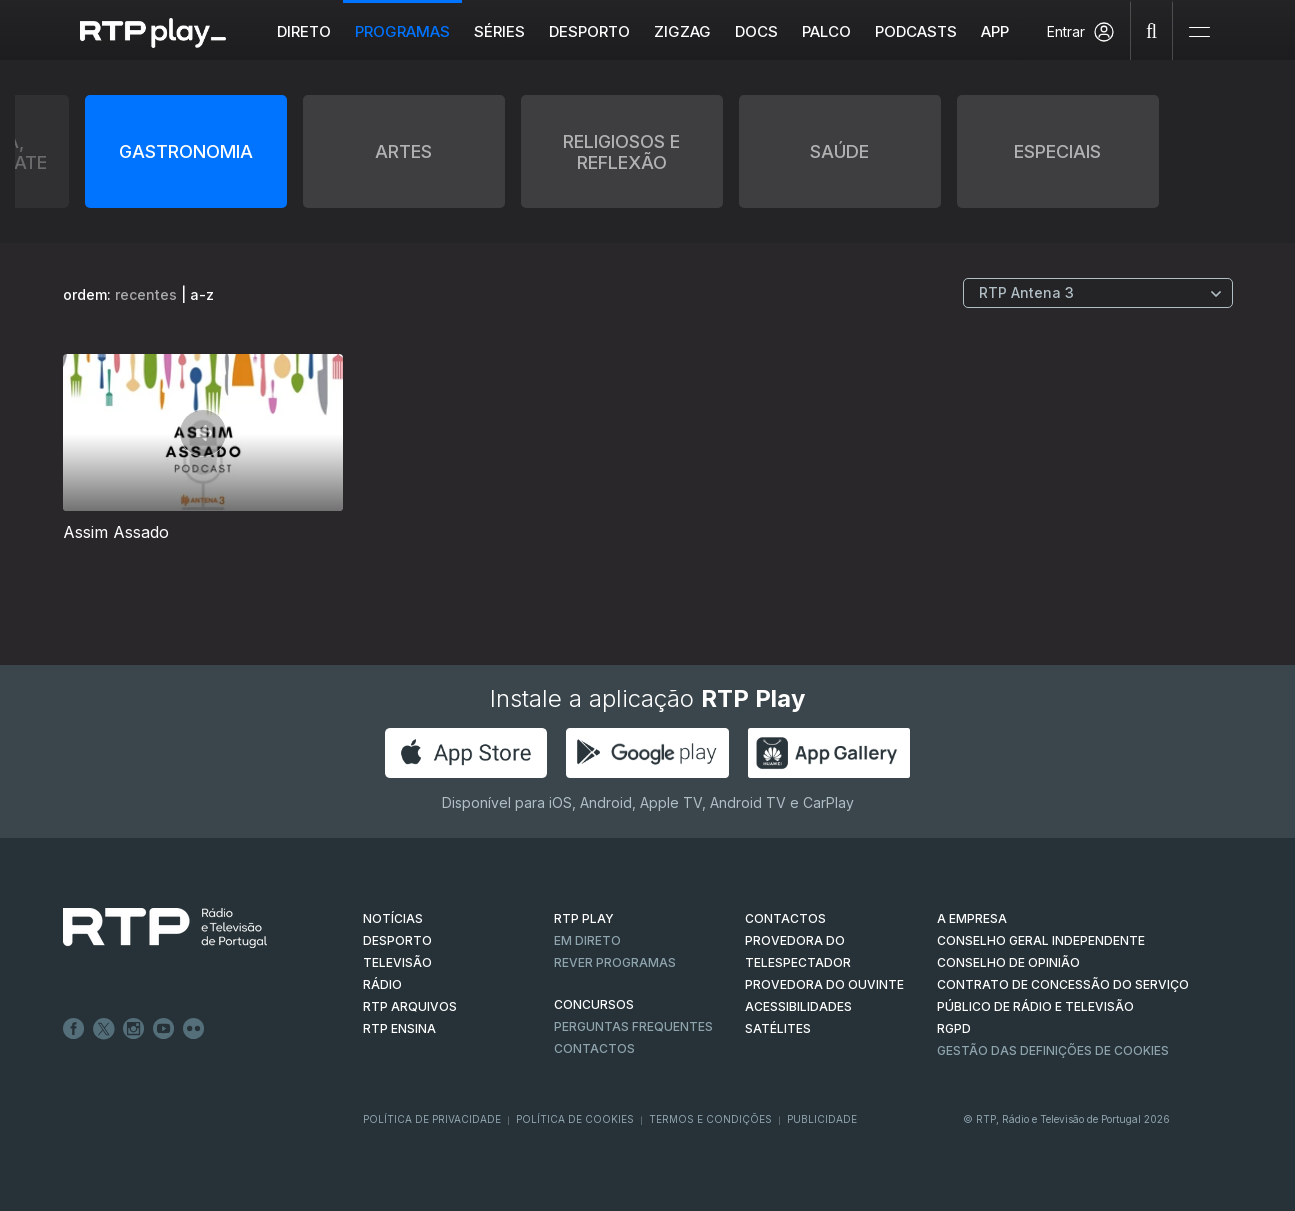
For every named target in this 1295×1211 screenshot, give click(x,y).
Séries (499, 31)
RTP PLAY (584, 918)
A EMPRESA (972, 918)
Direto (304, 31)
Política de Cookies (575, 1119)
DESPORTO (397, 940)
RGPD (954, 1028)
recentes (146, 294)
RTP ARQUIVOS (410, 1006)
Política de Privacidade (432, 1119)
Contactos (594, 1048)
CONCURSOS (594, 1004)
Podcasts (916, 31)
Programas (402, 31)
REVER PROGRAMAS (615, 962)
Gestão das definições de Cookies (1053, 1050)
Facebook (74, 1029)
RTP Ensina (399, 1028)
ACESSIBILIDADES (798, 1006)
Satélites (778, 1028)
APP (995, 31)
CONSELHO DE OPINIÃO (1008, 962)
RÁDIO (382, 984)
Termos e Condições (710, 1119)
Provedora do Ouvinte (824, 984)
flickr (194, 1029)
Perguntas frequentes (633, 1026)
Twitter (104, 1029)
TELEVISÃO (397, 962)
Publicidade (822, 1119)
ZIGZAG (682, 31)
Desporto (589, 31)
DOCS (756, 31)
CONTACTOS (785, 918)
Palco (826, 31)
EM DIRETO (587, 940)
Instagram (134, 1029)
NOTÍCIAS (393, 918)
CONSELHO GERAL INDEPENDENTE (1041, 940)
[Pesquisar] (1152, 30)
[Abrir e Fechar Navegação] (1199, 32)
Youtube (164, 1029)
